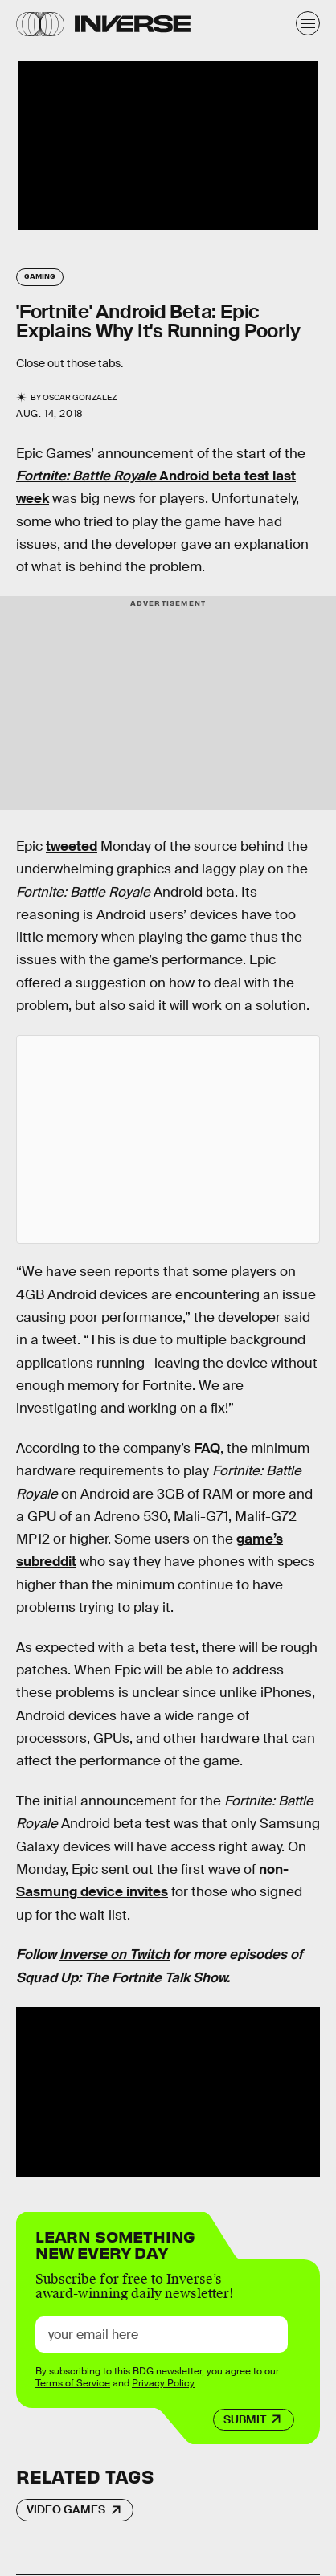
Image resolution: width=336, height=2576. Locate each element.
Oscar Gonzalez (80, 397)
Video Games (66, 2509)
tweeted (71, 846)
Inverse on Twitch (114, 1954)
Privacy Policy (163, 2383)
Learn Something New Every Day (115, 2243)
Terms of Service (72, 2383)
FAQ (207, 1448)
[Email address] (161, 2334)
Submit (244, 2419)
